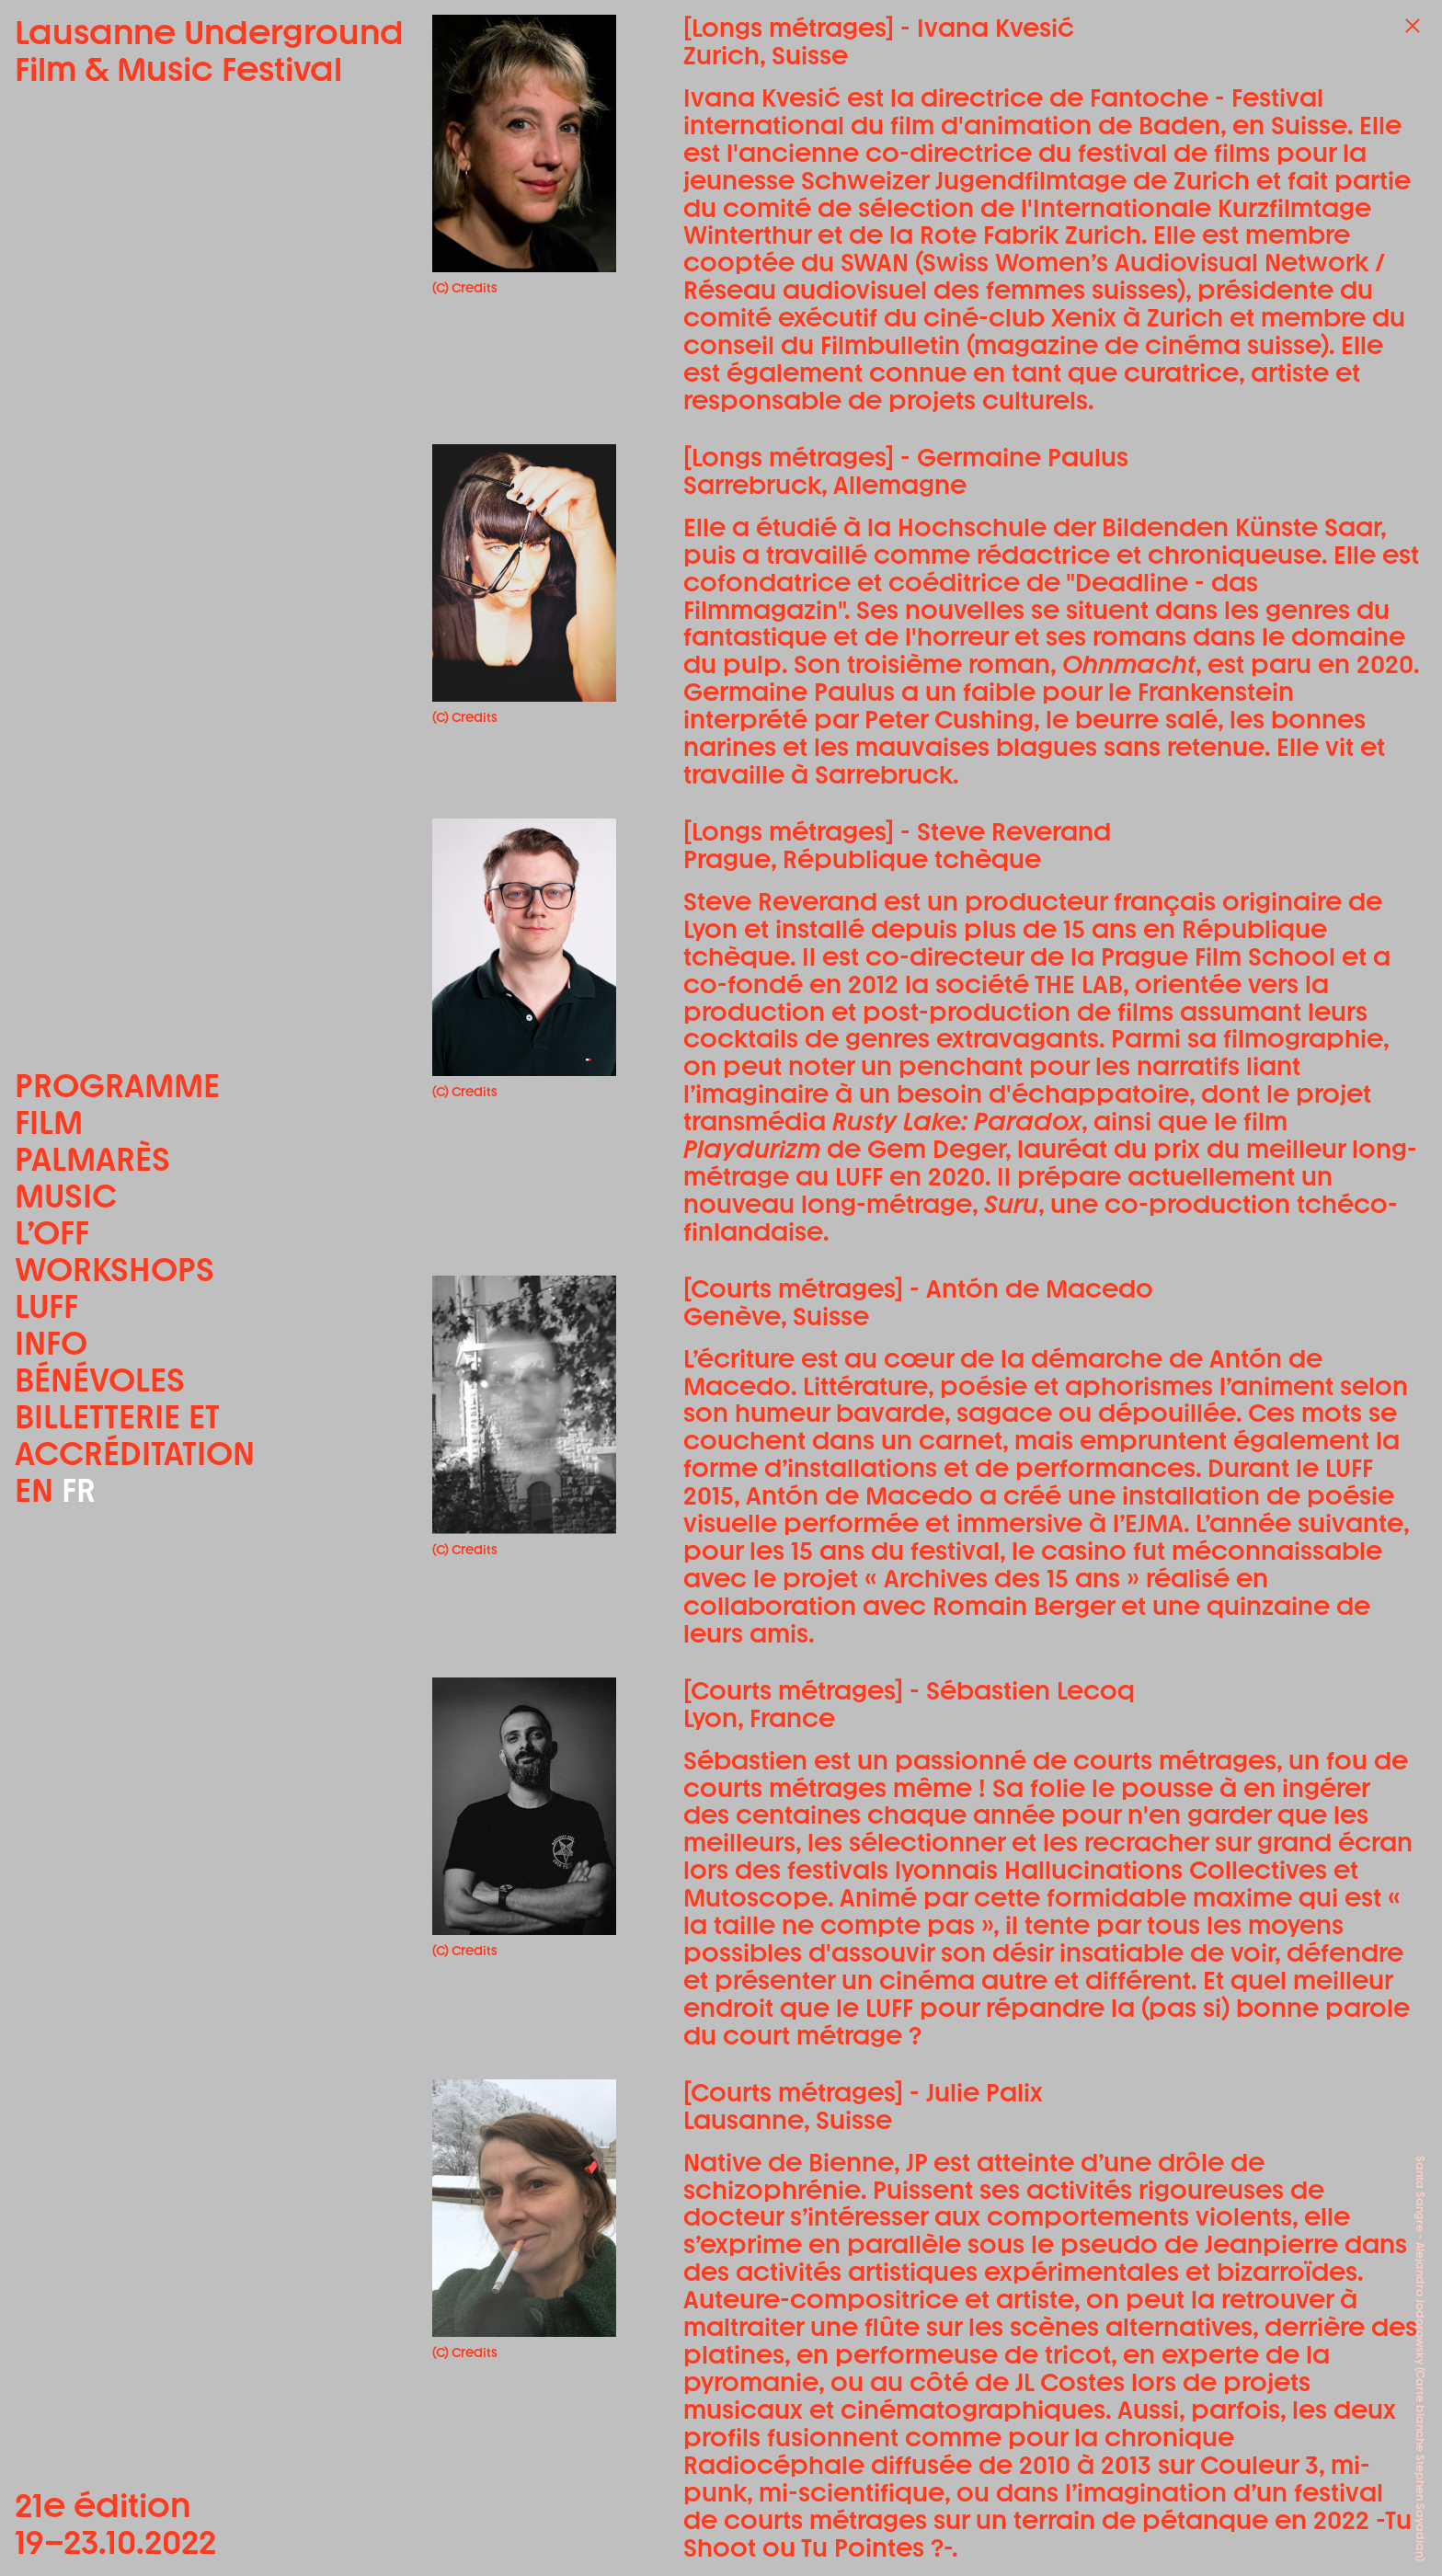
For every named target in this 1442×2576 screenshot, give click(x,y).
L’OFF (52, 1233)
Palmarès (92, 1159)
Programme (117, 1086)
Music (66, 1196)
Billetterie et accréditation (135, 1435)
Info (51, 1343)
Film (49, 1123)
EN (34, 1490)
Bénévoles (100, 1380)
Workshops (114, 1270)
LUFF (46, 1306)
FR (79, 1490)
